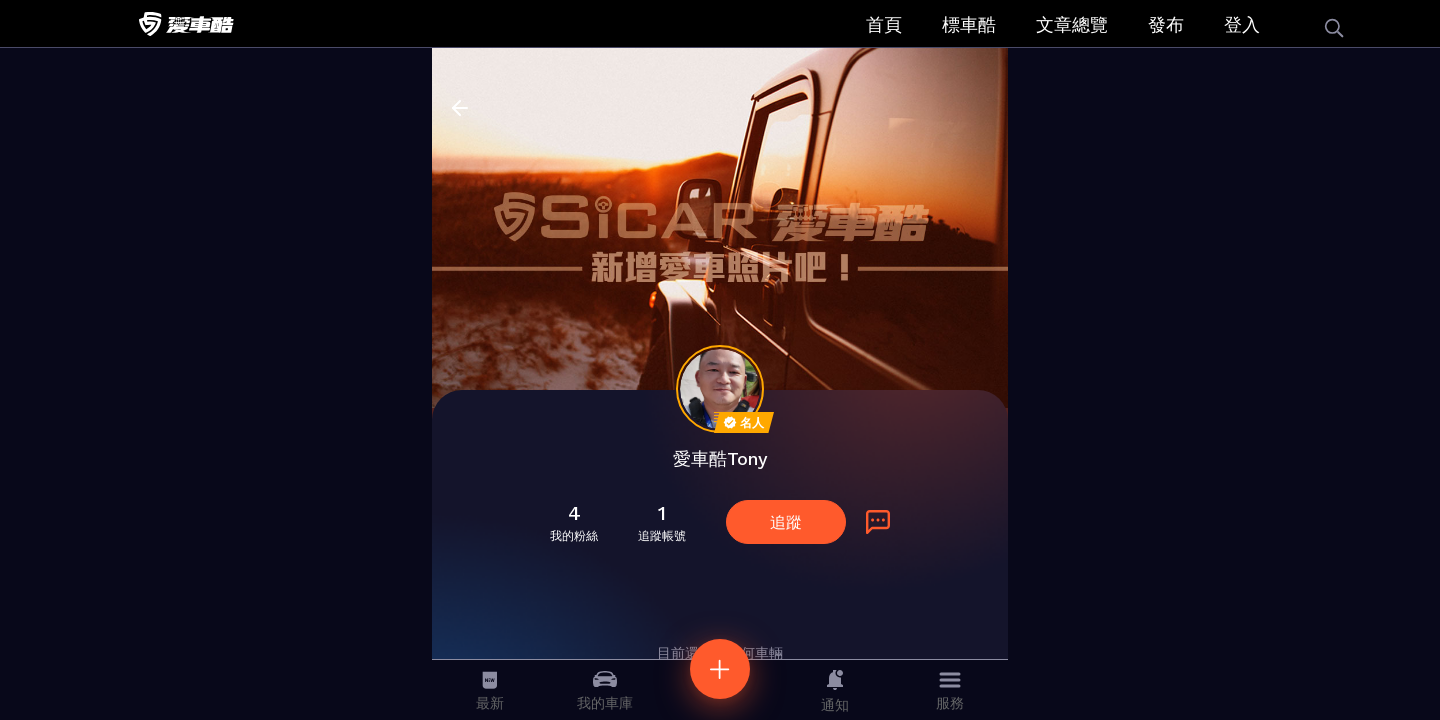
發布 (1166, 24)
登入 (1242, 24)
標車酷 (969, 24)
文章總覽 (1072, 24)
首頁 (884, 24)
